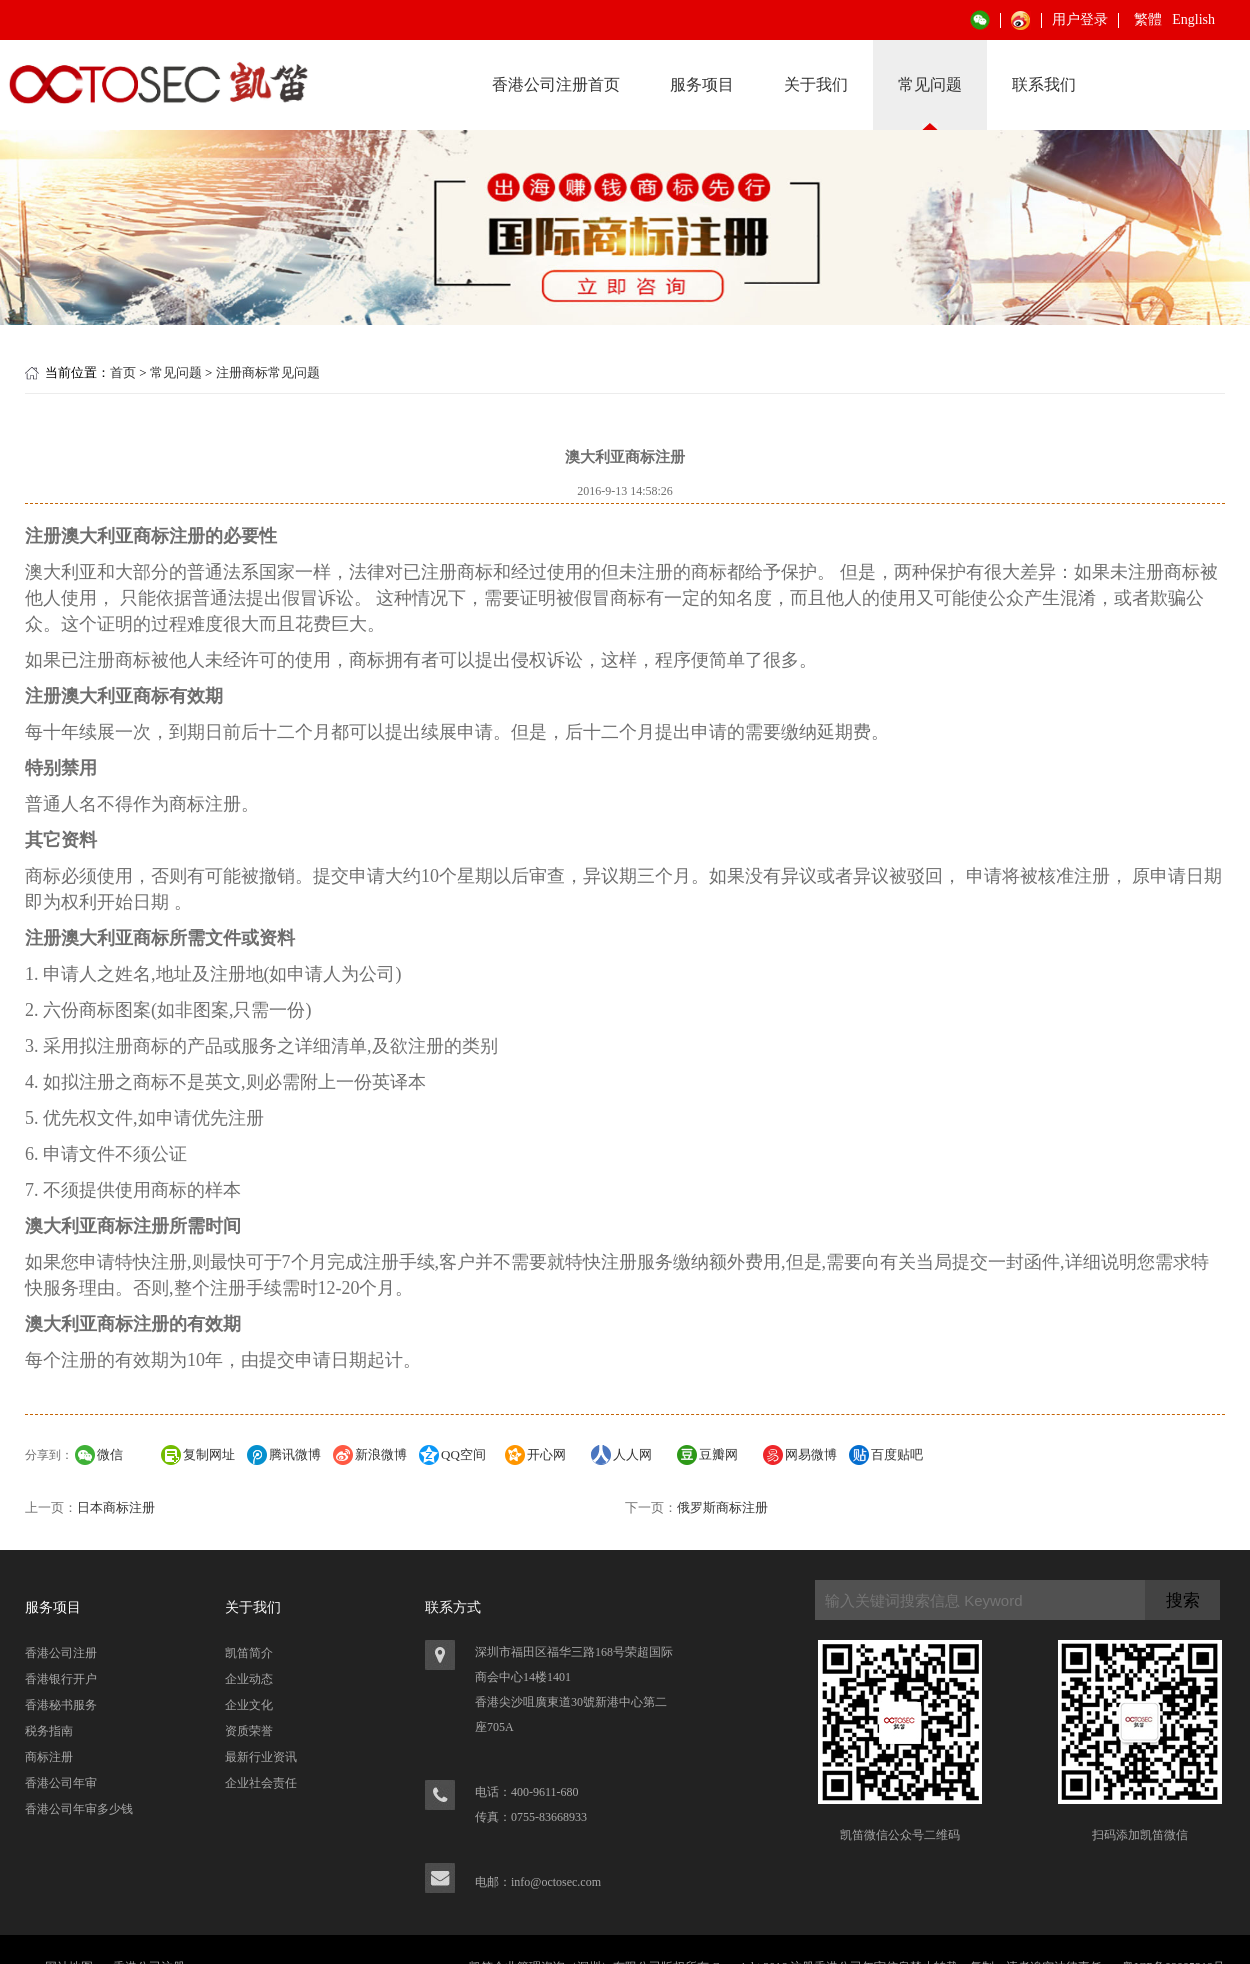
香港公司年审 (61, 1783)
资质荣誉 (249, 1731)
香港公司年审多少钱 (79, 1809)
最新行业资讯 (261, 1757)
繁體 (1148, 19)
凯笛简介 (249, 1653)
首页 (123, 372)
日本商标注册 (116, 1507)
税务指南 (49, 1731)
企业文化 (249, 1705)
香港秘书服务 (61, 1705)
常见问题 (930, 84)
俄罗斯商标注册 (722, 1507)
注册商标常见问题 (268, 372)
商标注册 (49, 1757)
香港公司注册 (61, 1653)
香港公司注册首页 (556, 84)
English (1193, 19)
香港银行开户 (61, 1679)
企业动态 (249, 1679)
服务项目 (702, 84)
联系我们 (1044, 84)
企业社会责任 (261, 1783)
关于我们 (816, 84)
